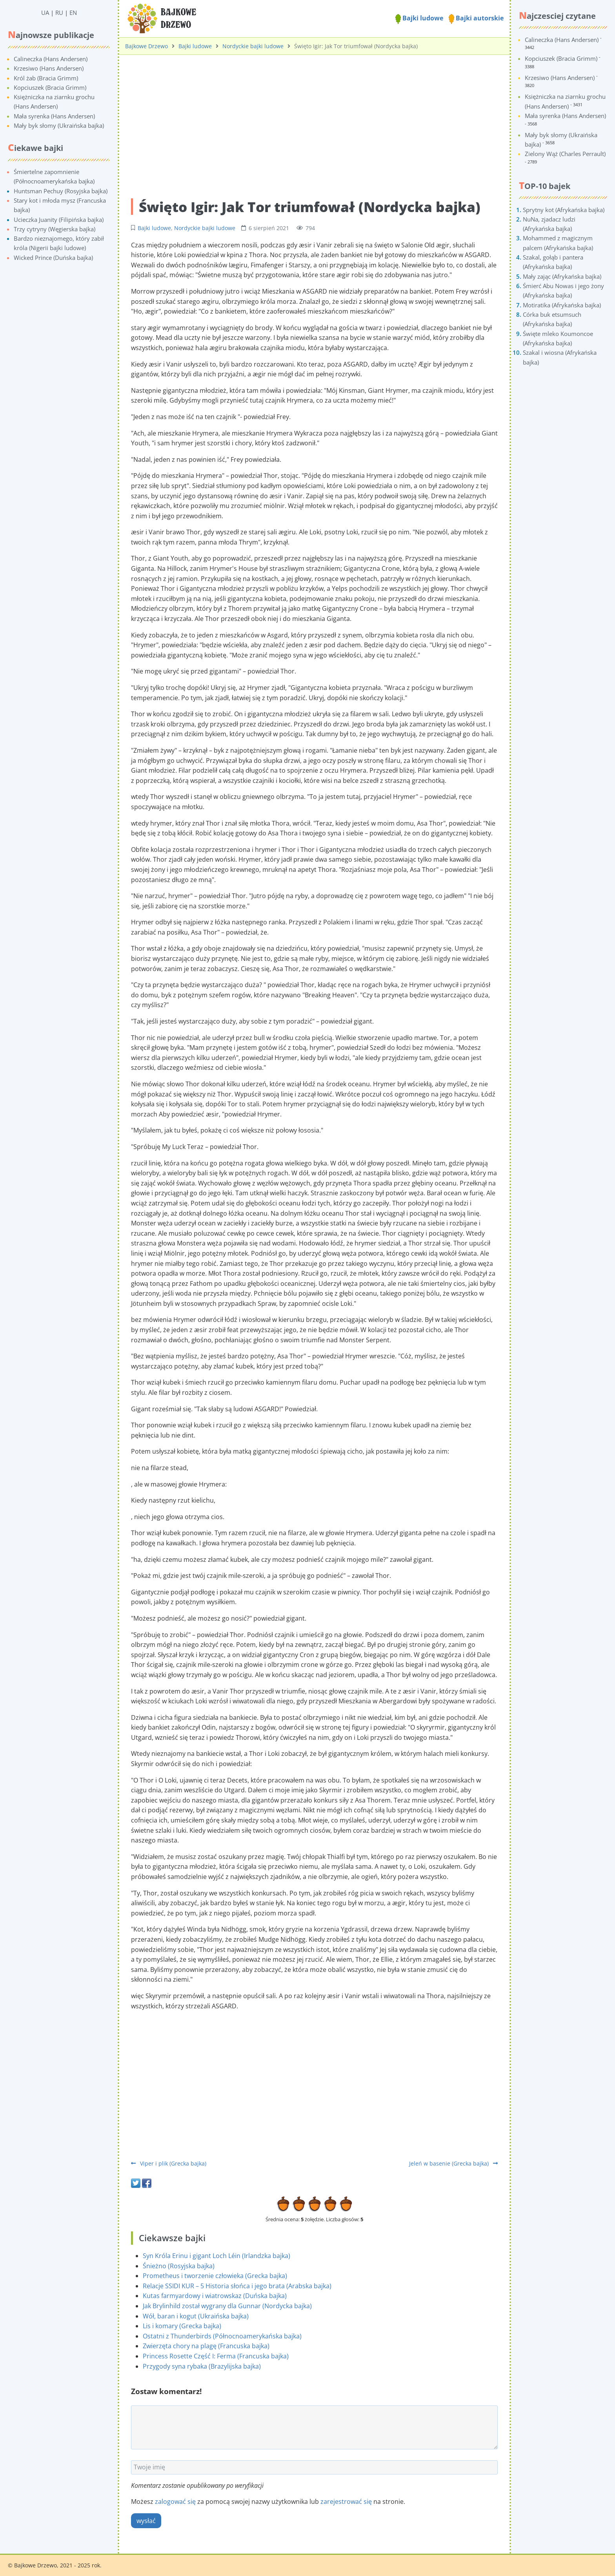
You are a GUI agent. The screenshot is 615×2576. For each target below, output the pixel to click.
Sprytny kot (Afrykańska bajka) (563, 210)
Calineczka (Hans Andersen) (50, 59)
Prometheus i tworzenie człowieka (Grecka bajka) (215, 2275)
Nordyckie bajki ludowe (253, 46)
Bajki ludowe (419, 18)
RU (59, 12)
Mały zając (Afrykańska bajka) (562, 276)
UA (45, 12)
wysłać (146, 2520)
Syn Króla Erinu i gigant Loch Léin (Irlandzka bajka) (216, 2255)
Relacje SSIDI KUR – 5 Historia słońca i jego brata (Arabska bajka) (237, 2286)
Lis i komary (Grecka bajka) (182, 2326)
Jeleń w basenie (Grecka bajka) (453, 2163)
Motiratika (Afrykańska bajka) (562, 305)
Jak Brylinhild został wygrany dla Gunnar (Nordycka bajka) (227, 2306)
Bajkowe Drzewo (146, 46)
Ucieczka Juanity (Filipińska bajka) (59, 219)
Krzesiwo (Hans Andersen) (49, 68)
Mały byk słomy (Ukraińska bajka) (59, 125)
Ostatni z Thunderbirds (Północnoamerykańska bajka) (222, 2336)
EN (73, 12)
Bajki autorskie (476, 18)
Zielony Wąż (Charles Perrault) (565, 154)
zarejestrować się (346, 2501)
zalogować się (175, 2501)
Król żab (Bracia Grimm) (46, 78)
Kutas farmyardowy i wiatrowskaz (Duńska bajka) (215, 2295)
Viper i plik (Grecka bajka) (168, 2163)
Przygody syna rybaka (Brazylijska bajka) (202, 2366)
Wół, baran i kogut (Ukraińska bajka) (196, 2316)
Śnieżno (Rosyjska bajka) (179, 2266)
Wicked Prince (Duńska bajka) (53, 257)
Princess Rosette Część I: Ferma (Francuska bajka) (216, 2356)
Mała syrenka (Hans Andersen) (54, 116)
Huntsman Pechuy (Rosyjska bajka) (60, 191)
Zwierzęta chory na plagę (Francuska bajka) (206, 2346)
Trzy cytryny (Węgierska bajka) (54, 229)
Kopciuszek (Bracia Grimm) (50, 87)
